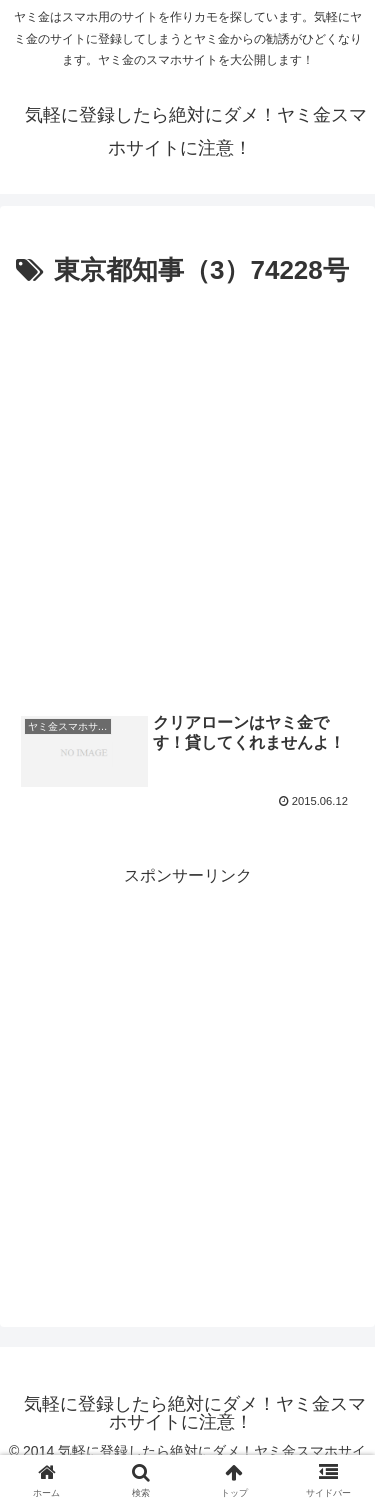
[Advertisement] (187, 491)
